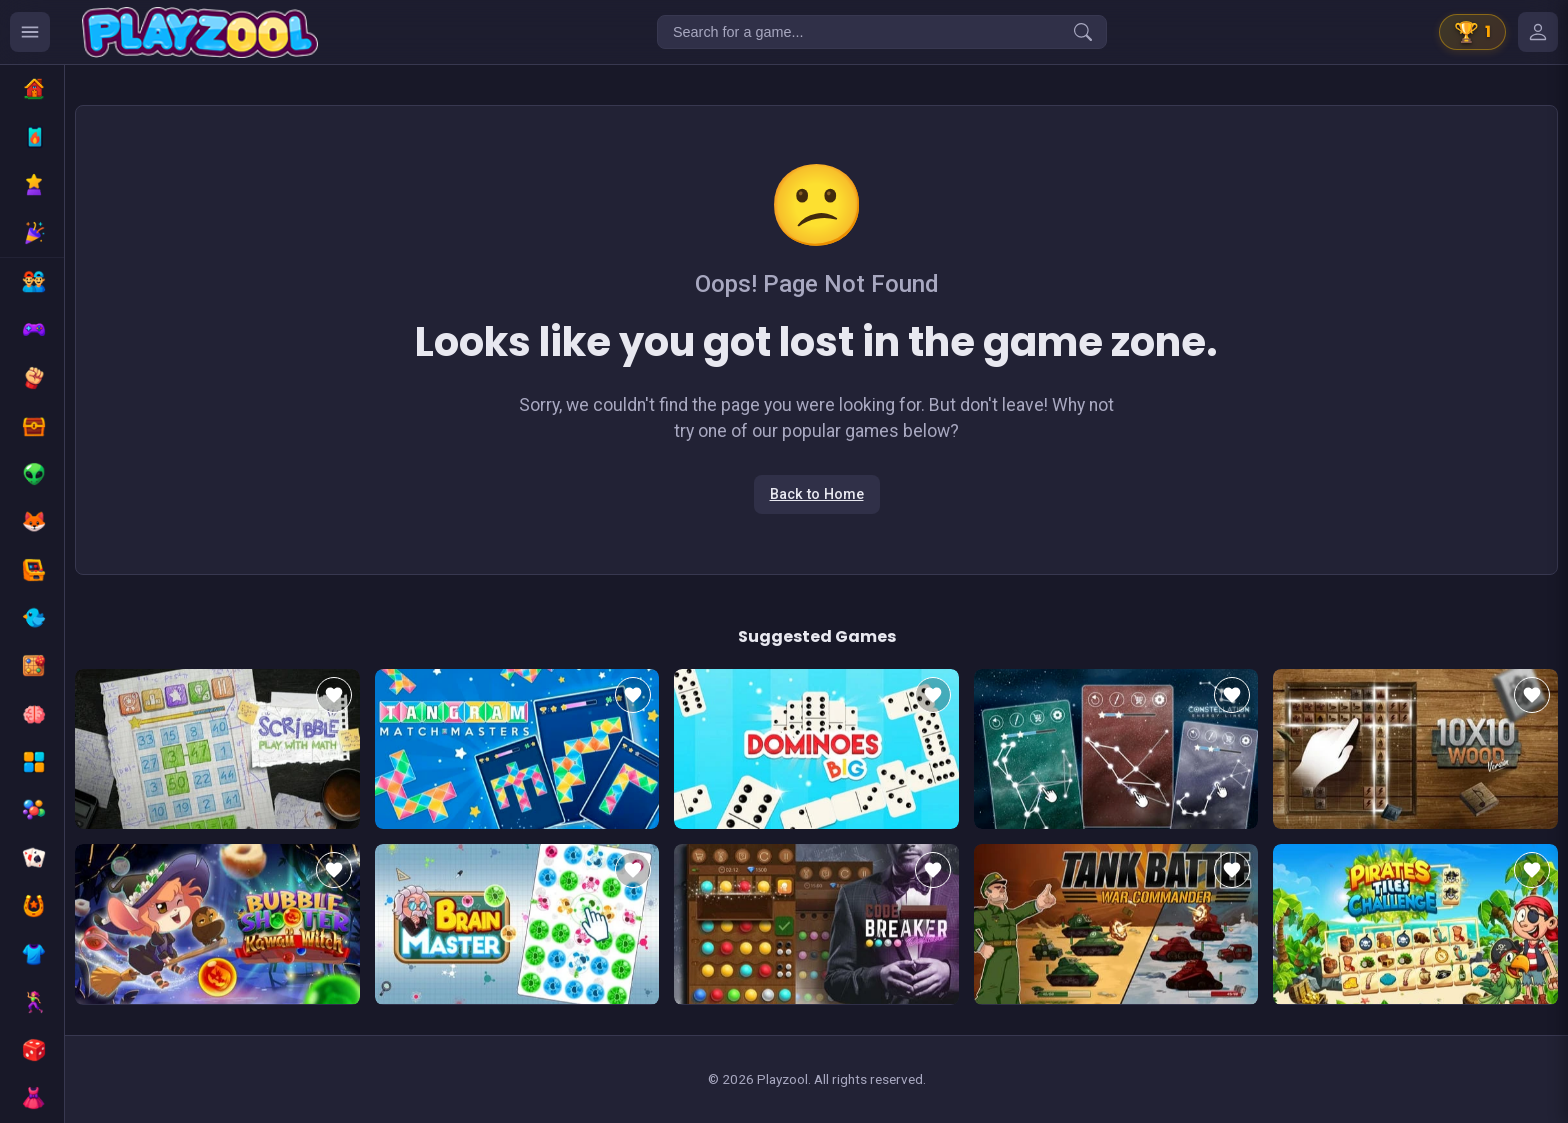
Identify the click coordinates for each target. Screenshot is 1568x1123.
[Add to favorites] (334, 695)
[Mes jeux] (1538, 32)
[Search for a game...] (882, 32)
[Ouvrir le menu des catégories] (30, 32)
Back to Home (817, 494)
